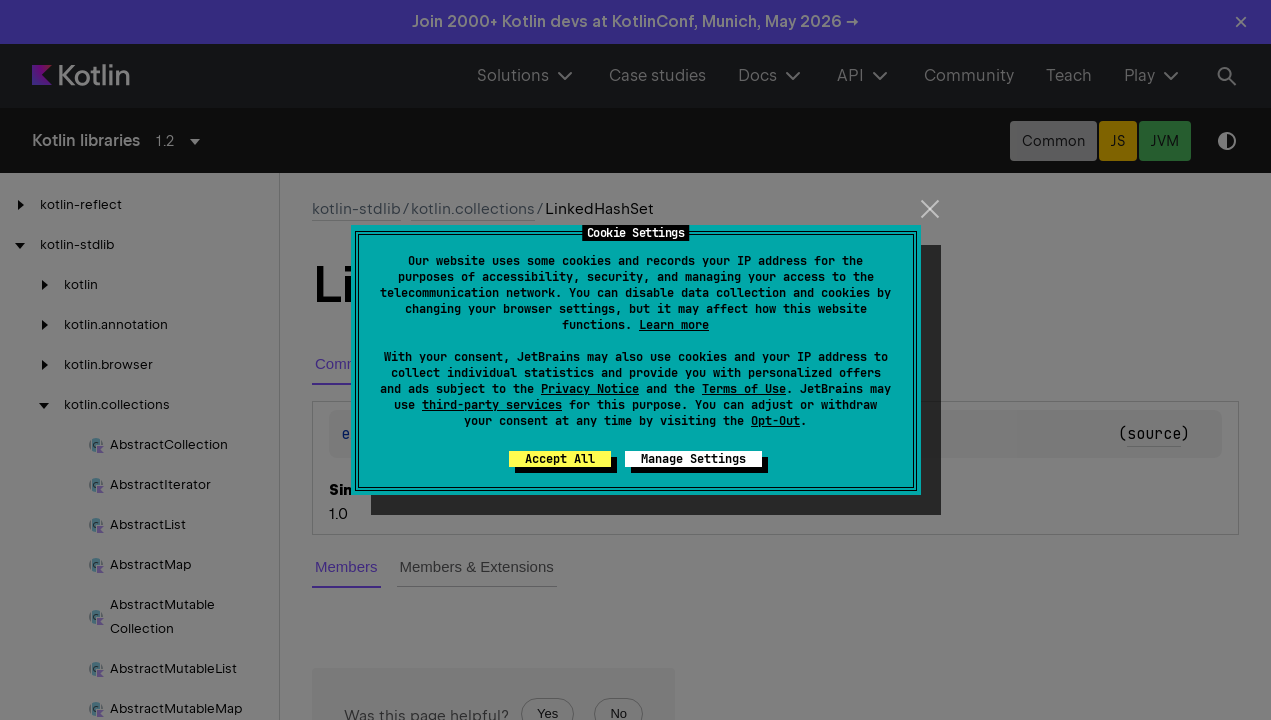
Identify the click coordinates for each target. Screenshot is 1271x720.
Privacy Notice (590, 389)
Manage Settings (693, 459)
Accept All (560, 459)
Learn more (674, 325)
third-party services (492, 405)
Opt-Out (775, 421)
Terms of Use (744, 389)
